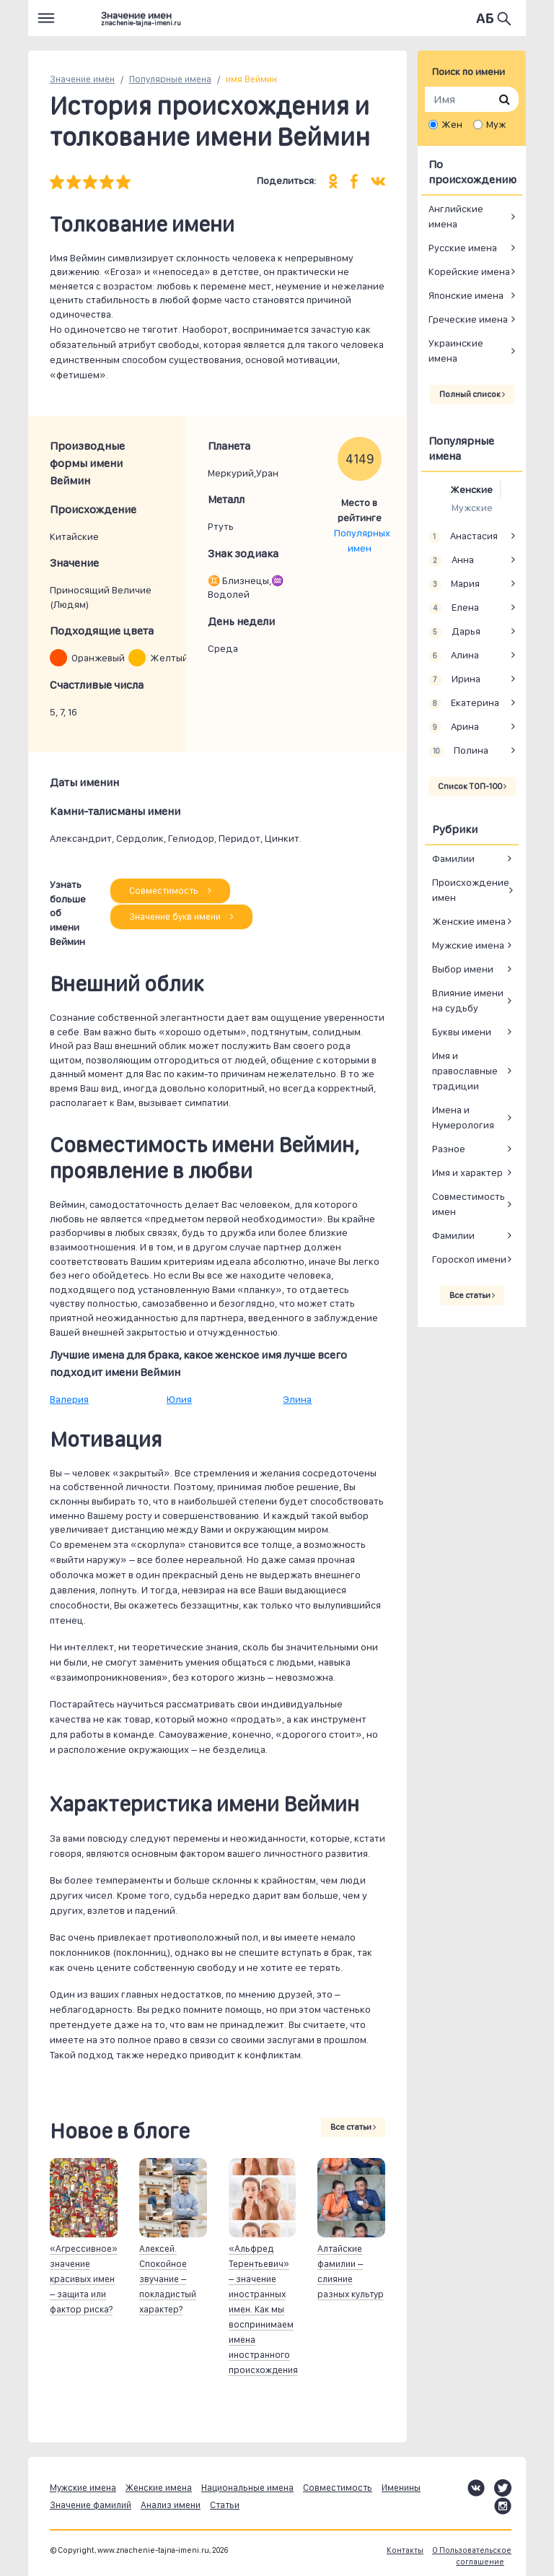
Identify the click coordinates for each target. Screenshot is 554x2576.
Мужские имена (468, 945)
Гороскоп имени (469, 1259)
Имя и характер (467, 1172)
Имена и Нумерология (463, 1117)
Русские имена (462, 247)
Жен (451, 124)
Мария (454, 584)
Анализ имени (171, 2504)
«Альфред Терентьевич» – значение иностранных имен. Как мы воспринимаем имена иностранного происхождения (263, 2309)
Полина (458, 750)
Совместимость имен (468, 1204)
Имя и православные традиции (465, 1071)
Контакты (405, 2550)
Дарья (454, 631)
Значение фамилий (90, 2504)
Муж (496, 124)
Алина (453, 655)
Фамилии (453, 858)
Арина (453, 727)
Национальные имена (247, 2487)
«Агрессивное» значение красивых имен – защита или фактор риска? (84, 2279)
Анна (451, 560)
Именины (401, 2487)
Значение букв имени (181, 916)
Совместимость (170, 890)
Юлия (179, 1399)
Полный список (472, 394)
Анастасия (463, 536)
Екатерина (463, 703)
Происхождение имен (470, 889)
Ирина (454, 679)
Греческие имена (468, 319)
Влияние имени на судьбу (468, 1000)
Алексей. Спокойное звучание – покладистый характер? (167, 2279)
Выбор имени (462, 969)
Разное (448, 1148)
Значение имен (82, 79)
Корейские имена (469, 271)
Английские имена (455, 216)
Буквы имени (461, 1031)
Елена (453, 607)
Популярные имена (170, 79)
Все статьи (353, 2127)
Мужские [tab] (472, 507)
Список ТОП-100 (472, 786)
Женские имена (469, 921)
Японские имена (466, 295)
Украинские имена (455, 350)
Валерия (69, 1399)
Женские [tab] (471, 489)
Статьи (224, 2504)
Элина (297, 1399)
